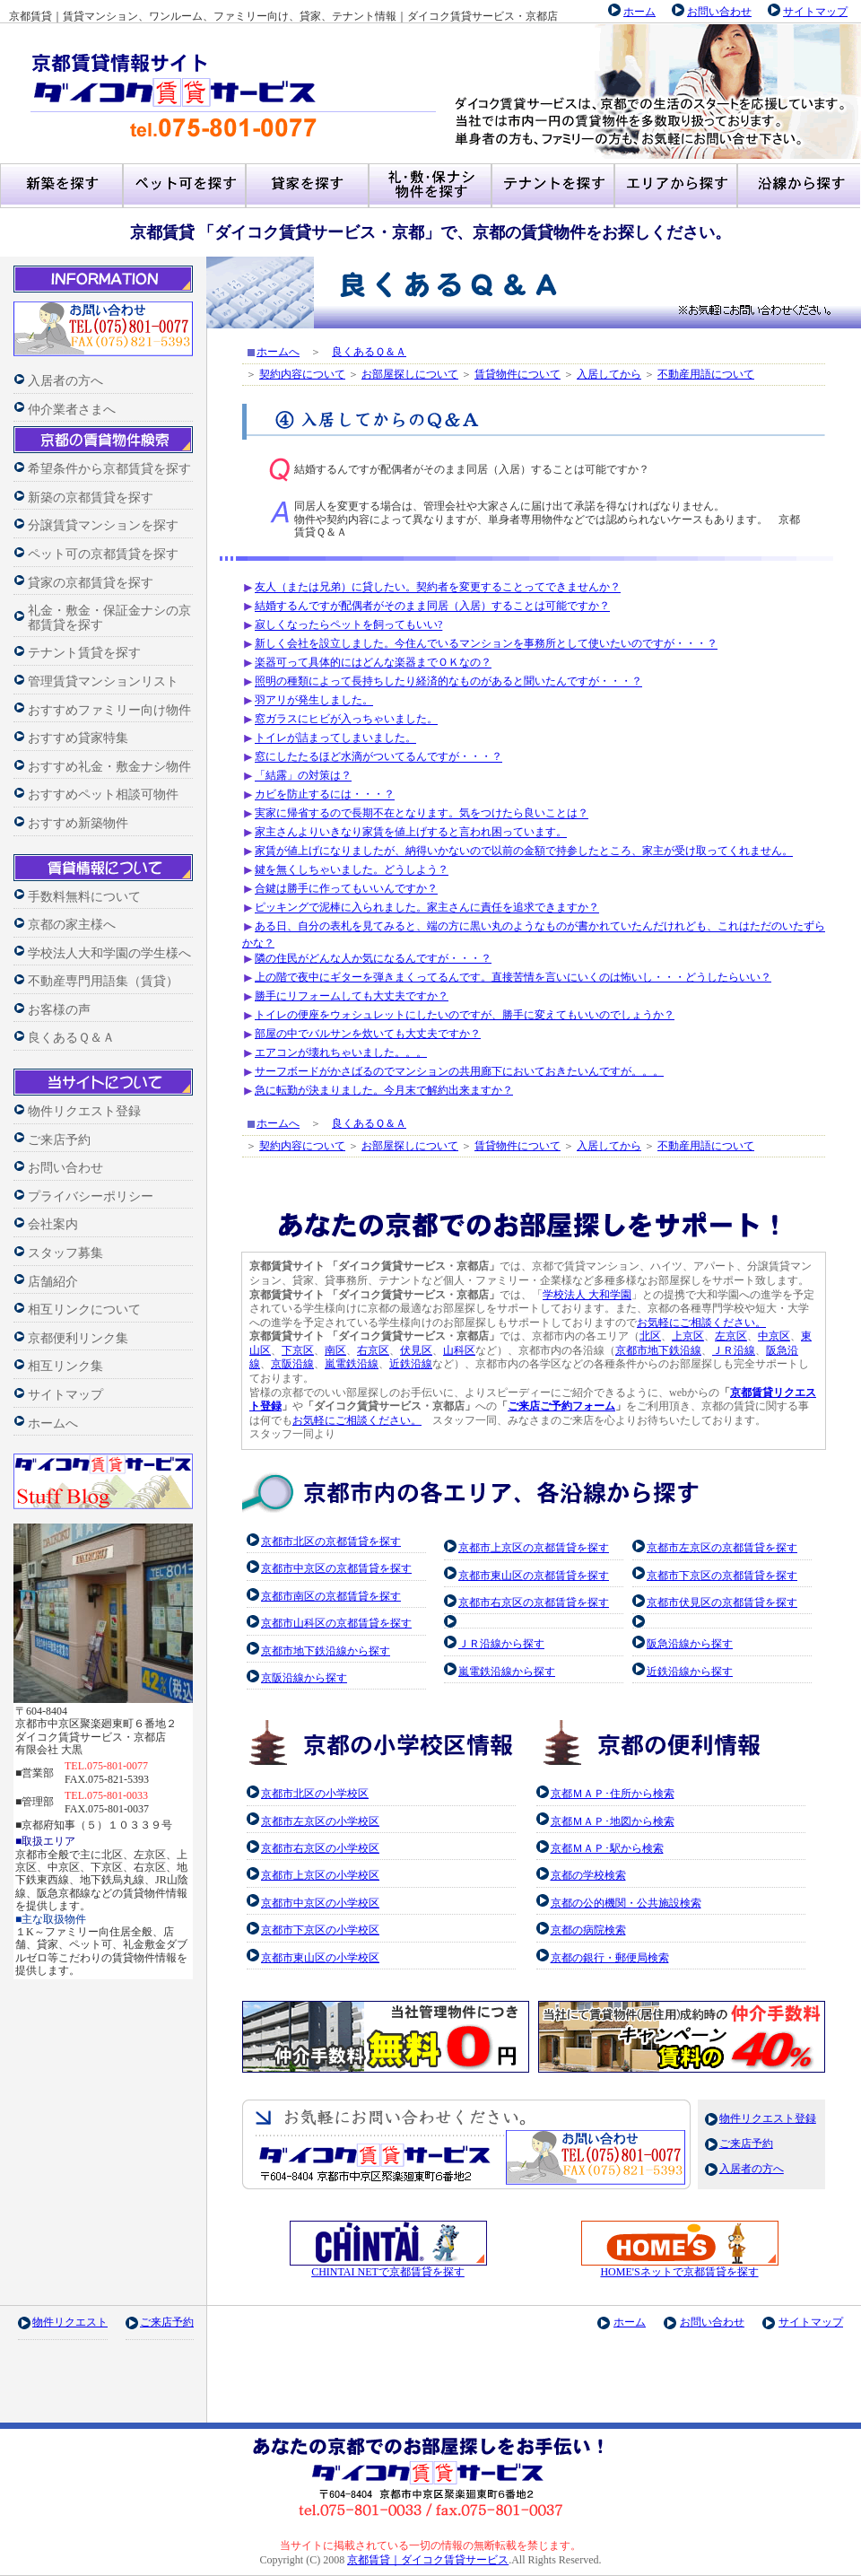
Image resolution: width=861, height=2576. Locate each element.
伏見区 (416, 1350)
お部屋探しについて (409, 374)
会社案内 (53, 1224)
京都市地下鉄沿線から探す (325, 1651)
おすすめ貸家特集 (78, 738)
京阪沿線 (292, 1364)
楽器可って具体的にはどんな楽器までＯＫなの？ (373, 663)
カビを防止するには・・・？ (325, 795)
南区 (335, 1350)
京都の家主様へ (72, 924)
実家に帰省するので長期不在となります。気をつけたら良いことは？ (421, 814)
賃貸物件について (517, 374)
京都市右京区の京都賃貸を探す (533, 1602)
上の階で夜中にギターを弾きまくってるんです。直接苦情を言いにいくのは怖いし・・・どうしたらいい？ (513, 977)
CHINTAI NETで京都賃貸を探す (388, 2267)
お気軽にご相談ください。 (701, 1322)
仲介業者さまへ (72, 409)
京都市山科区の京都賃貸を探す (336, 1623)
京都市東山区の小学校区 (320, 1958)
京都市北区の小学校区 (315, 1793)
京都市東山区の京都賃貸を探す (533, 1575)
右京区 (373, 1350)
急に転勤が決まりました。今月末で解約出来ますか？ (384, 1090)
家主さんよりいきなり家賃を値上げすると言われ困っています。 (411, 832)
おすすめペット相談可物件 (103, 794)
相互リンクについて (84, 1309)
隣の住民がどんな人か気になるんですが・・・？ (373, 958)
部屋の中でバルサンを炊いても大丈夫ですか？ (368, 1033)
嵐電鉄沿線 (351, 1364)
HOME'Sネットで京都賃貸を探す (679, 2267)
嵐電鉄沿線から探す (506, 1671)
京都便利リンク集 (78, 1338)
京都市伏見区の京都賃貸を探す (722, 1602)
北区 (650, 1336)
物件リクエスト (70, 2322)
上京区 (688, 1336)
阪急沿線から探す (690, 1643)
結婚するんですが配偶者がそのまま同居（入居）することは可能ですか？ (432, 606)
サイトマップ (815, 11)
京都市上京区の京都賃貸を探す (533, 1547)
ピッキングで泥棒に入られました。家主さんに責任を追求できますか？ (427, 908)
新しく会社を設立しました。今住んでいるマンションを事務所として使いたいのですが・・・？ (486, 644)
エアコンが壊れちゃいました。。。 (341, 1052)
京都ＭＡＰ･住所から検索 (612, 1793)
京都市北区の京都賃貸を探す (331, 1541)
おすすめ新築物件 (78, 823)
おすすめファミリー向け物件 (109, 710)
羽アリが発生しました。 (314, 700)
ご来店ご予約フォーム (561, 1406)
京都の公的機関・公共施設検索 (626, 1903)
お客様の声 (59, 1010)
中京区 (774, 1336)
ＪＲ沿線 (733, 1350)
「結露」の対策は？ (303, 776)
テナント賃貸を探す (84, 652)
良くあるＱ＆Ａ (71, 1037)
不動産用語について (705, 374)
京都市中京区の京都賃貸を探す (336, 1568)
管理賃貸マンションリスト (103, 681)
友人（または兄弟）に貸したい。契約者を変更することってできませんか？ (438, 587)
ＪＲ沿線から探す (501, 1643)
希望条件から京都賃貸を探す (109, 469)
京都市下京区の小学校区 (320, 1930)
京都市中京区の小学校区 (320, 1903)
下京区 (298, 1350)
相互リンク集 (65, 1366)
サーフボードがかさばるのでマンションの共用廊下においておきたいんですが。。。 (459, 1071)
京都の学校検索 (588, 1875)
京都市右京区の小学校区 (320, 1848)
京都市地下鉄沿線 (658, 1350)
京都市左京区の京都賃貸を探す (722, 1547)
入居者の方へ (65, 381)
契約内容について (302, 374)
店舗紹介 (53, 1281)
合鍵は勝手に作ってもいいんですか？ (346, 889)
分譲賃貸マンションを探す (103, 525)
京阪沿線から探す (304, 1678)
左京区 (731, 1336)
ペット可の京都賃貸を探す (103, 554)
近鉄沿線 (410, 1364)
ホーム (639, 11)
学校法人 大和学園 (587, 1294)
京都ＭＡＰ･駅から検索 (607, 1848)
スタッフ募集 (65, 1253)
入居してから (609, 374)
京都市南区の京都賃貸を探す (331, 1596)
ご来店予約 (59, 1140)
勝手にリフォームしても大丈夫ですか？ (351, 996)
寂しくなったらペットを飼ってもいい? (348, 625)
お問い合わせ (719, 11)
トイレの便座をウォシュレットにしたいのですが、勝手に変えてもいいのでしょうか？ (464, 1015)
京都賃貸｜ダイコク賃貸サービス (428, 2560)
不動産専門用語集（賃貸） (103, 981)
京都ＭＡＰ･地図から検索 (612, 1821)
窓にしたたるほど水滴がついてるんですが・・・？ (378, 757)
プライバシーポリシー (90, 1196)
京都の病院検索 (588, 1930)
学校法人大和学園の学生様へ (109, 953)
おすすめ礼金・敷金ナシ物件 (109, 766)
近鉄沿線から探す (690, 1671)
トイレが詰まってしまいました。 (335, 738)
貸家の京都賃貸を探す (90, 582)
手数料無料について (84, 897)
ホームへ (53, 1423)
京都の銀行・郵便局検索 (610, 1958)
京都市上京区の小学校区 (320, 1875)
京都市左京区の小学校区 (320, 1821)
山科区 (459, 1350)
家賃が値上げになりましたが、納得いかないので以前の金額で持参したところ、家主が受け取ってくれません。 (524, 851)
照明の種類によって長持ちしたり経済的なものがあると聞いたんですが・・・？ (448, 682)
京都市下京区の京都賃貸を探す (722, 1575)
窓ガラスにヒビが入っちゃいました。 (346, 719)
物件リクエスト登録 (84, 1111)
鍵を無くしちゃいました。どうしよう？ (351, 870)
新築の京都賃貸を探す (90, 497)
